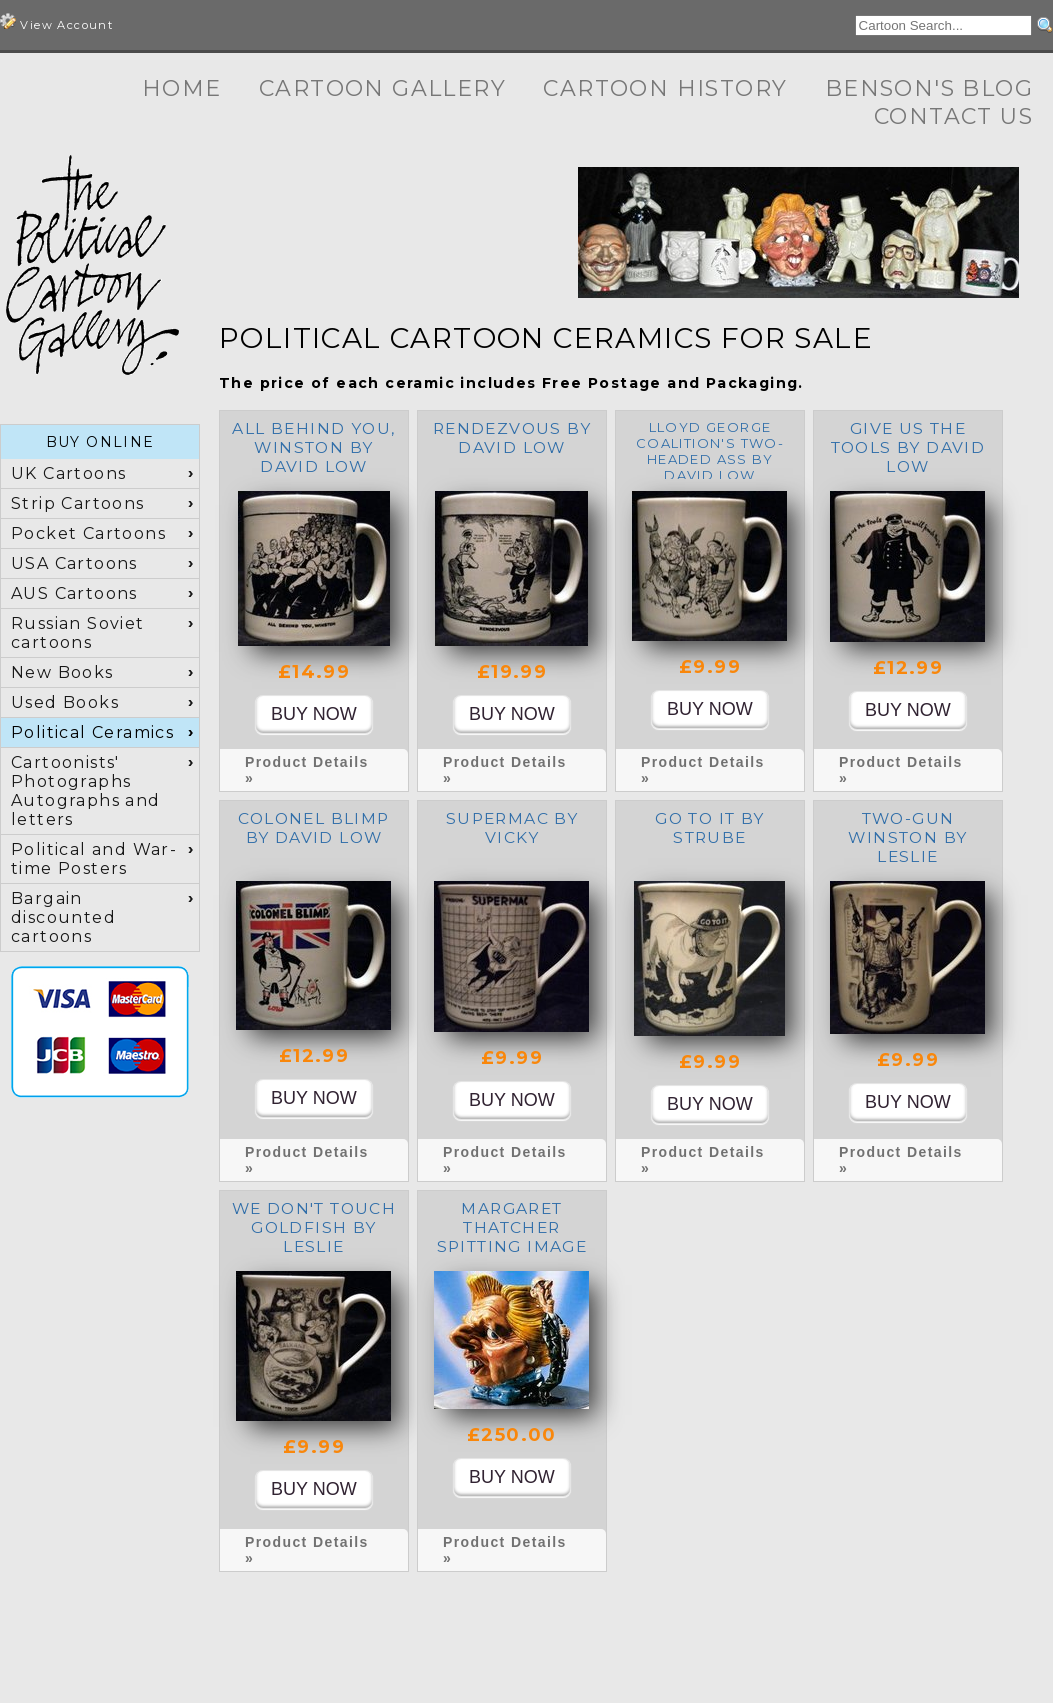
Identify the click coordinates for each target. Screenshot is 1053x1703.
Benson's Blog (929, 88)
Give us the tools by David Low (908, 447)
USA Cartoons (74, 563)
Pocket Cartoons (88, 533)
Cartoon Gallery (382, 88)
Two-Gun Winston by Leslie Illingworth (907, 847)
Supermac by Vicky (512, 828)
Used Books (65, 702)
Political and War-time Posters (94, 859)
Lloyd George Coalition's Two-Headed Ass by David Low (710, 451)
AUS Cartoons (74, 593)
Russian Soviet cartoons (78, 633)
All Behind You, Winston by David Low (313, 447)
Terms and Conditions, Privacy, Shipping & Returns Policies (770, 1670)
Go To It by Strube (709, 828)
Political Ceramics (92, 732)
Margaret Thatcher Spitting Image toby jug (512, 1237)
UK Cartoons (68, 473)
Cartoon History (665, 88)
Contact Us (953, 116)
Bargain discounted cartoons (63, 917)
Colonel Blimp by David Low (313, 828)
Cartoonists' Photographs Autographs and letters (86, 791)
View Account (56, 22)
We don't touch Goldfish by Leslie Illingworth (314, 1237)
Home (182, 88)
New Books (62, 672)
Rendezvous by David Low (512, 438)
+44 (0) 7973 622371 (746, 1652)
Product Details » (307, 770)
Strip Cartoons (78, 503)
